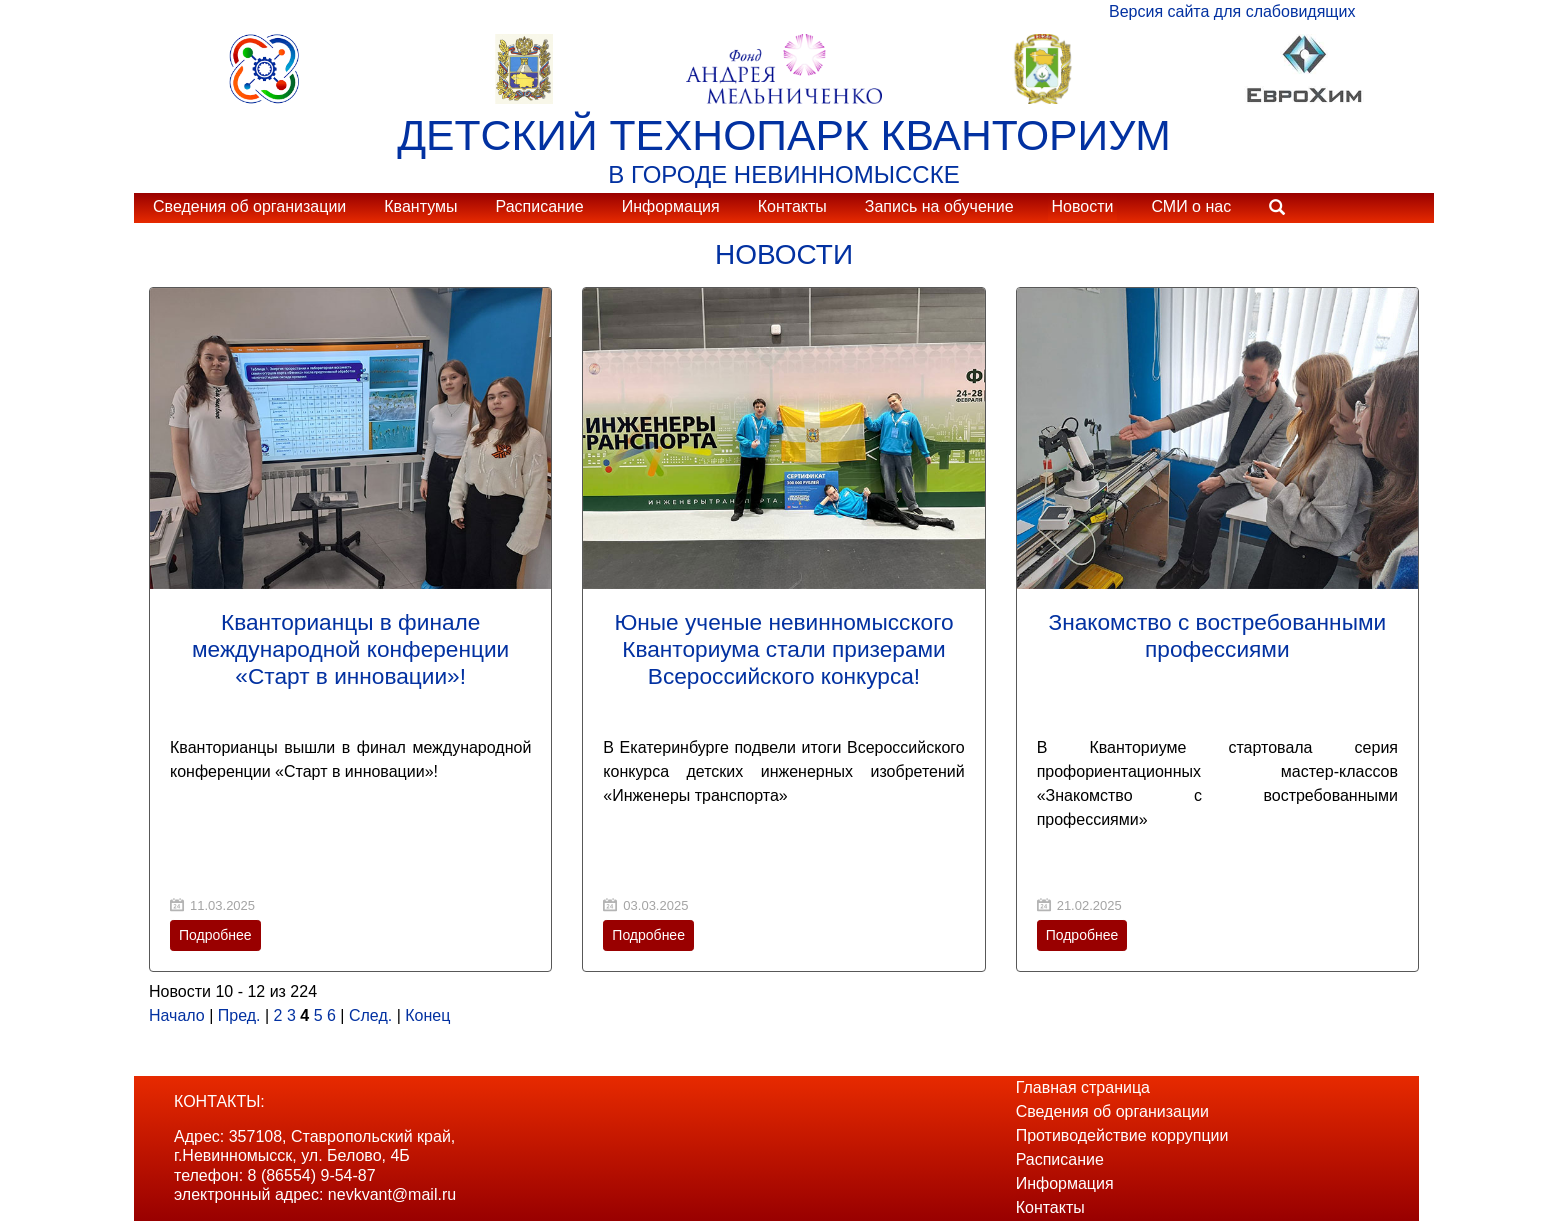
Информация (671, 206)
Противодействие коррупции (1122, 1135)
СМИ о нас (1191, 206)
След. (370, 1015)
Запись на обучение (939, 206)
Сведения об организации (249, 206)
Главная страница (1083, 1087)
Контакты (792, 206)
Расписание (539, 206)
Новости (1083, 206)
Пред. (239, 1015)
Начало (177, 1015)
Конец (427, 1015)
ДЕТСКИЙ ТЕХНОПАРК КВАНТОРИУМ (784, 135)
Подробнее (215, 935)
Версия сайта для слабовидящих (1232, 11)
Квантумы (420, 206)
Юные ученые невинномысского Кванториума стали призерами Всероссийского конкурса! (783, 649)
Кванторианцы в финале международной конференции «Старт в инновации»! (350, 649)
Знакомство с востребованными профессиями (1217, 635)
